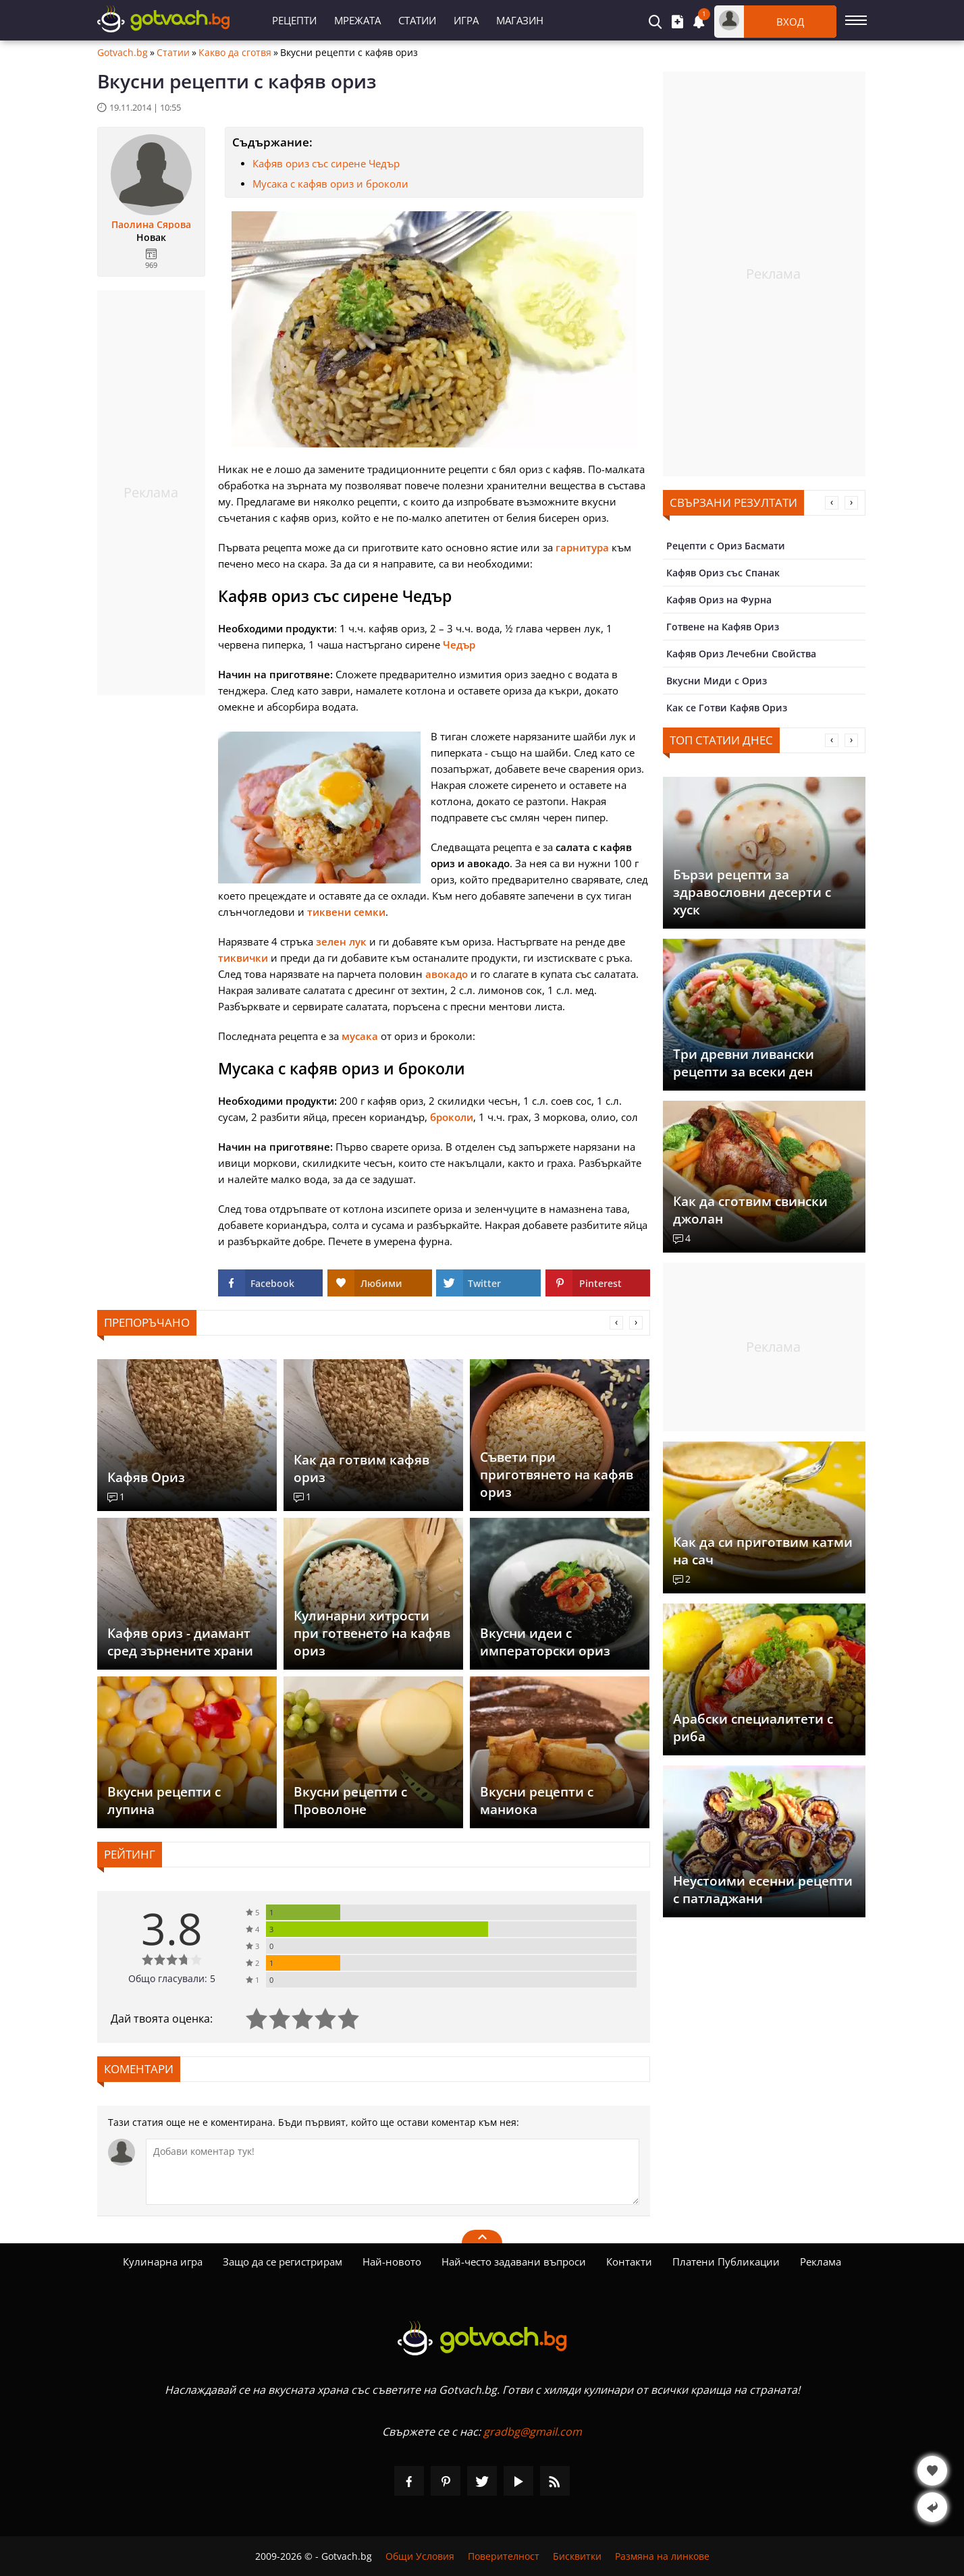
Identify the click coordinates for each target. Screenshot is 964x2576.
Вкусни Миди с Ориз (716, 680)
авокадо (446, 974)
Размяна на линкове (662, 2556)
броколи (451, 1117)
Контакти (629, 2261)
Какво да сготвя (234, 52)
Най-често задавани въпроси (513, 2261)
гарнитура (582, 547)
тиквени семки (346, 912)
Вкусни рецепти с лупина (164, 1800)
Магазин (519, 20)
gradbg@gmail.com (532, 2431)
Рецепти (294, 20)
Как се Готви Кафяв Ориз (726, 707)
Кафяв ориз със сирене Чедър (326, 163)
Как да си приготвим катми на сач (763, 1550)
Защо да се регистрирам (282, 2261)
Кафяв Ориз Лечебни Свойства (741, 653)
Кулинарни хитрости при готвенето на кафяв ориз (372, 1633)
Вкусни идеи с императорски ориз (545, 1642)
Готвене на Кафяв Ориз (722, 626)
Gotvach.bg (122, 52)
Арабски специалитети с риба (753, 1727)
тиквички (243, 957)
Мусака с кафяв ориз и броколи (330, 183)
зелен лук (341, 941)
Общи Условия (419, 2556)
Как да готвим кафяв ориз (361, 1468)
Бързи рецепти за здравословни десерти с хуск (752, 892)
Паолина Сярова (151, 224)
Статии (417, 20)
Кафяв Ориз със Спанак (723, 572)
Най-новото (392, 2261)
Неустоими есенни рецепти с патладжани (763, 1889)
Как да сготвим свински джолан (750, 1210)
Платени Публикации (726, 2261)
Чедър (459, 644)
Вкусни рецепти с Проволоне (350, 1800)
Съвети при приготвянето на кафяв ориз (556, 1474)
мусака (360, 1036)
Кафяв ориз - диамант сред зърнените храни (180, 1642)
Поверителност (503, 2556)
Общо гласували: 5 (171, 1978)
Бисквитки (577, 2556)
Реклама (820, 2261)
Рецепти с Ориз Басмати (725, 545)
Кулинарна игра (163, 2261)
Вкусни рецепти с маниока (536, 1800)
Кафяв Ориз (146, 1477)
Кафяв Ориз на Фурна (719, 599)
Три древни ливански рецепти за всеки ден (743, 1062)
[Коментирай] (392, 2172)
